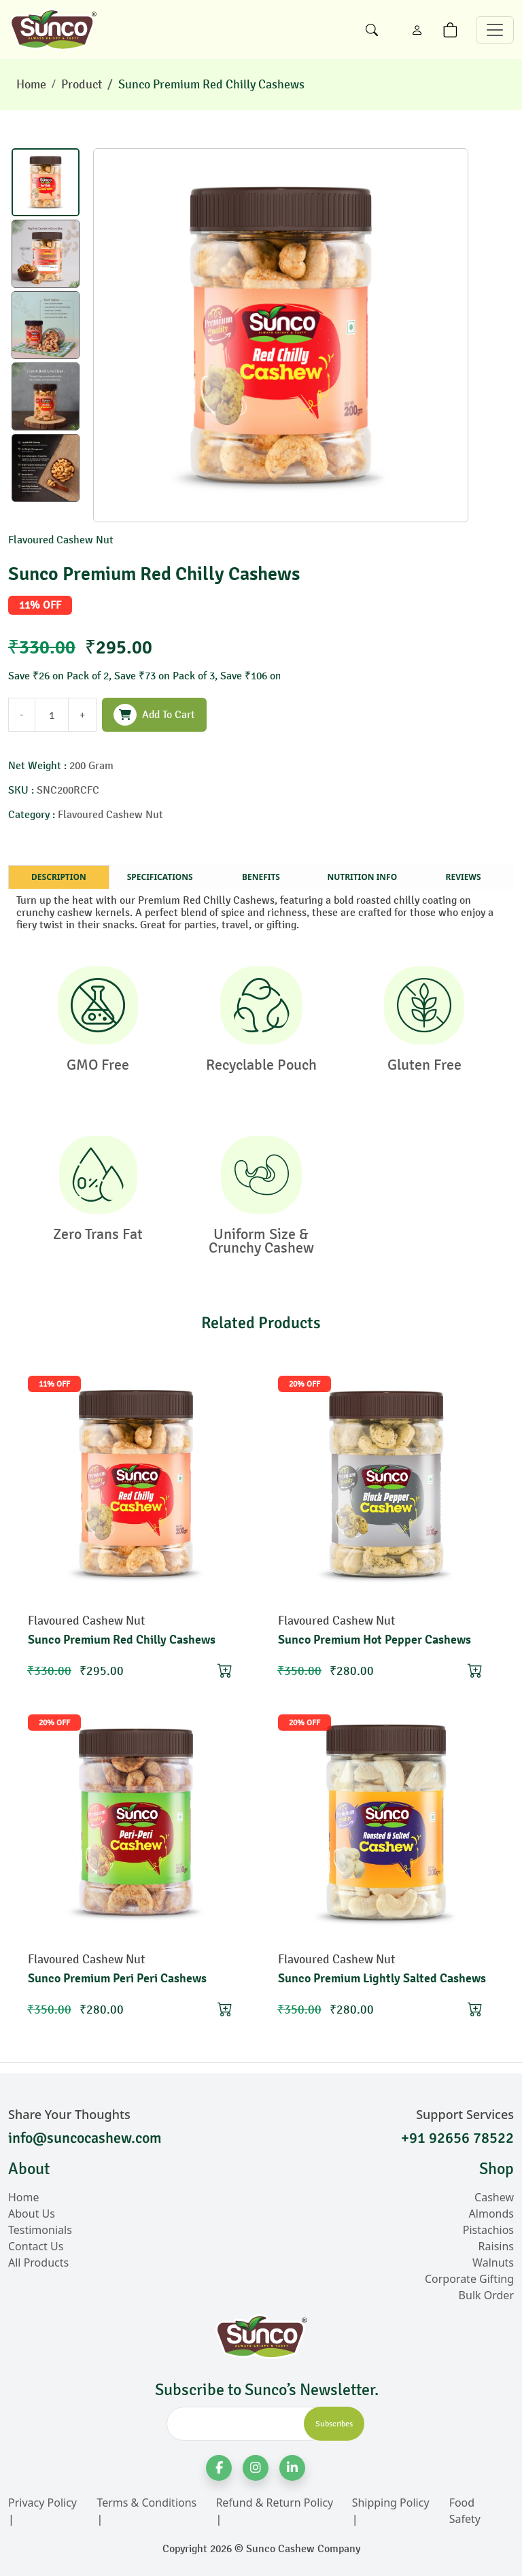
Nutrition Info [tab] (362, 877)
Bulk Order (486, 2295)
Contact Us (35, 2246)
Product (81, 84)
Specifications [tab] (160, 877)
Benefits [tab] (261, 877)
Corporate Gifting (469, 2278)
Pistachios (488, 2229)
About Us (31, 2213)
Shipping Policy (391, 2502)
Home (31, 84)
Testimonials (40, 2229)
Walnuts (493, 2262)
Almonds (491, 2213)
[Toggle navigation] (495, 30)
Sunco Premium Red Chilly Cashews (211, 84)
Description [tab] (58, 877)
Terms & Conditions (146, 2502)
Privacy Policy (42, 2502)
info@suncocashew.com (85, 2138)
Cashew (494, 2197)
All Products (38, 2262)
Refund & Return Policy (274, 2502)
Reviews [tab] (463, 877)
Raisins (496, 2246)
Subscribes (334, 2423)
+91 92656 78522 (457, 2138)
